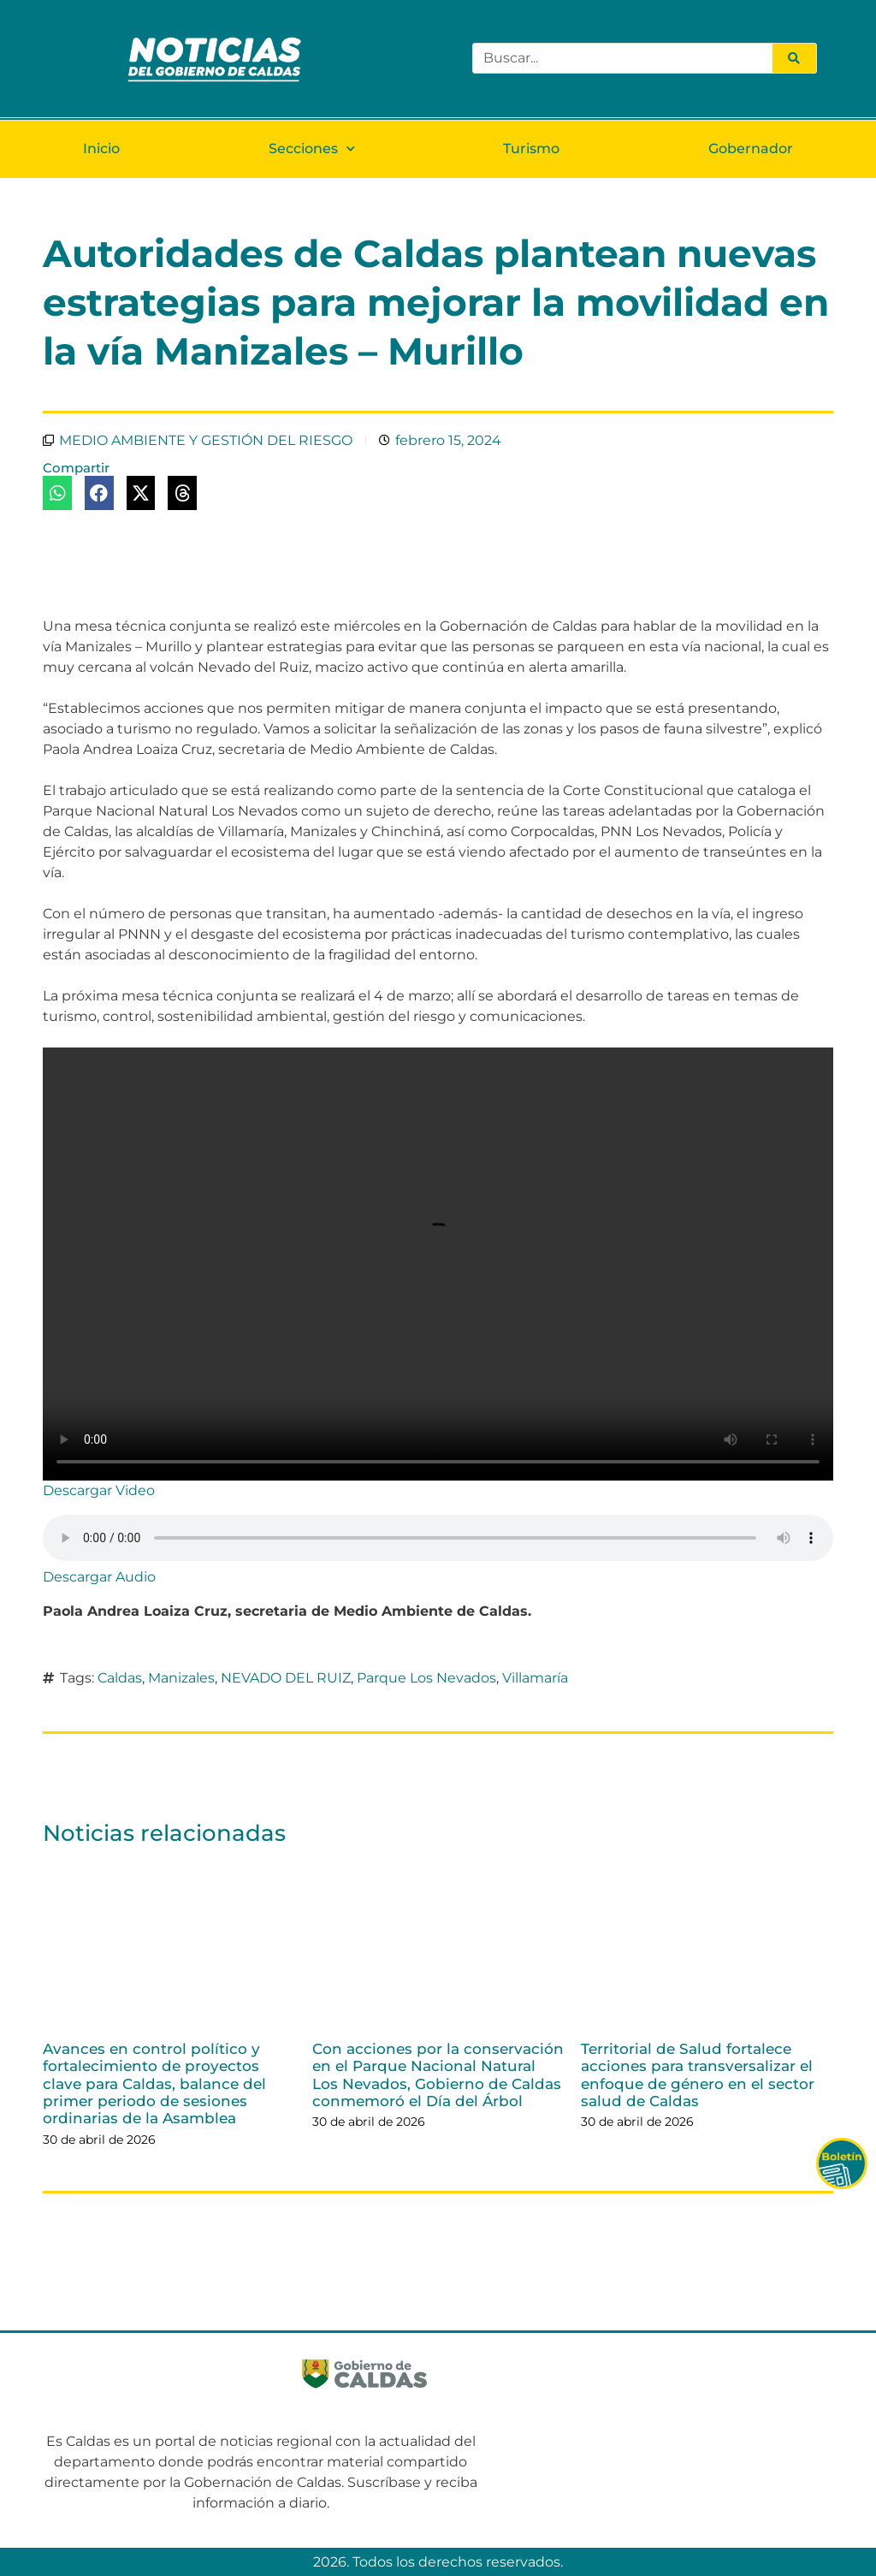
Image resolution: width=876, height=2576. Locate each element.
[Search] (793, 58)
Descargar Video (99, 1490)
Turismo (531, 148)
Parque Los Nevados (426, 1678)
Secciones (312, 148)
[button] (57, 493)
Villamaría (535, 1678)
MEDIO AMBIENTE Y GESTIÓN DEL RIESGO (205, 440)
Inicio (101, 148)
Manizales (181, 1678)
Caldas (120, 1678)
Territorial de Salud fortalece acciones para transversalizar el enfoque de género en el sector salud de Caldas (697, 2075)
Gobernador (750, 148)
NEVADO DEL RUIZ (286, 1678)
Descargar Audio (99, 1577)
